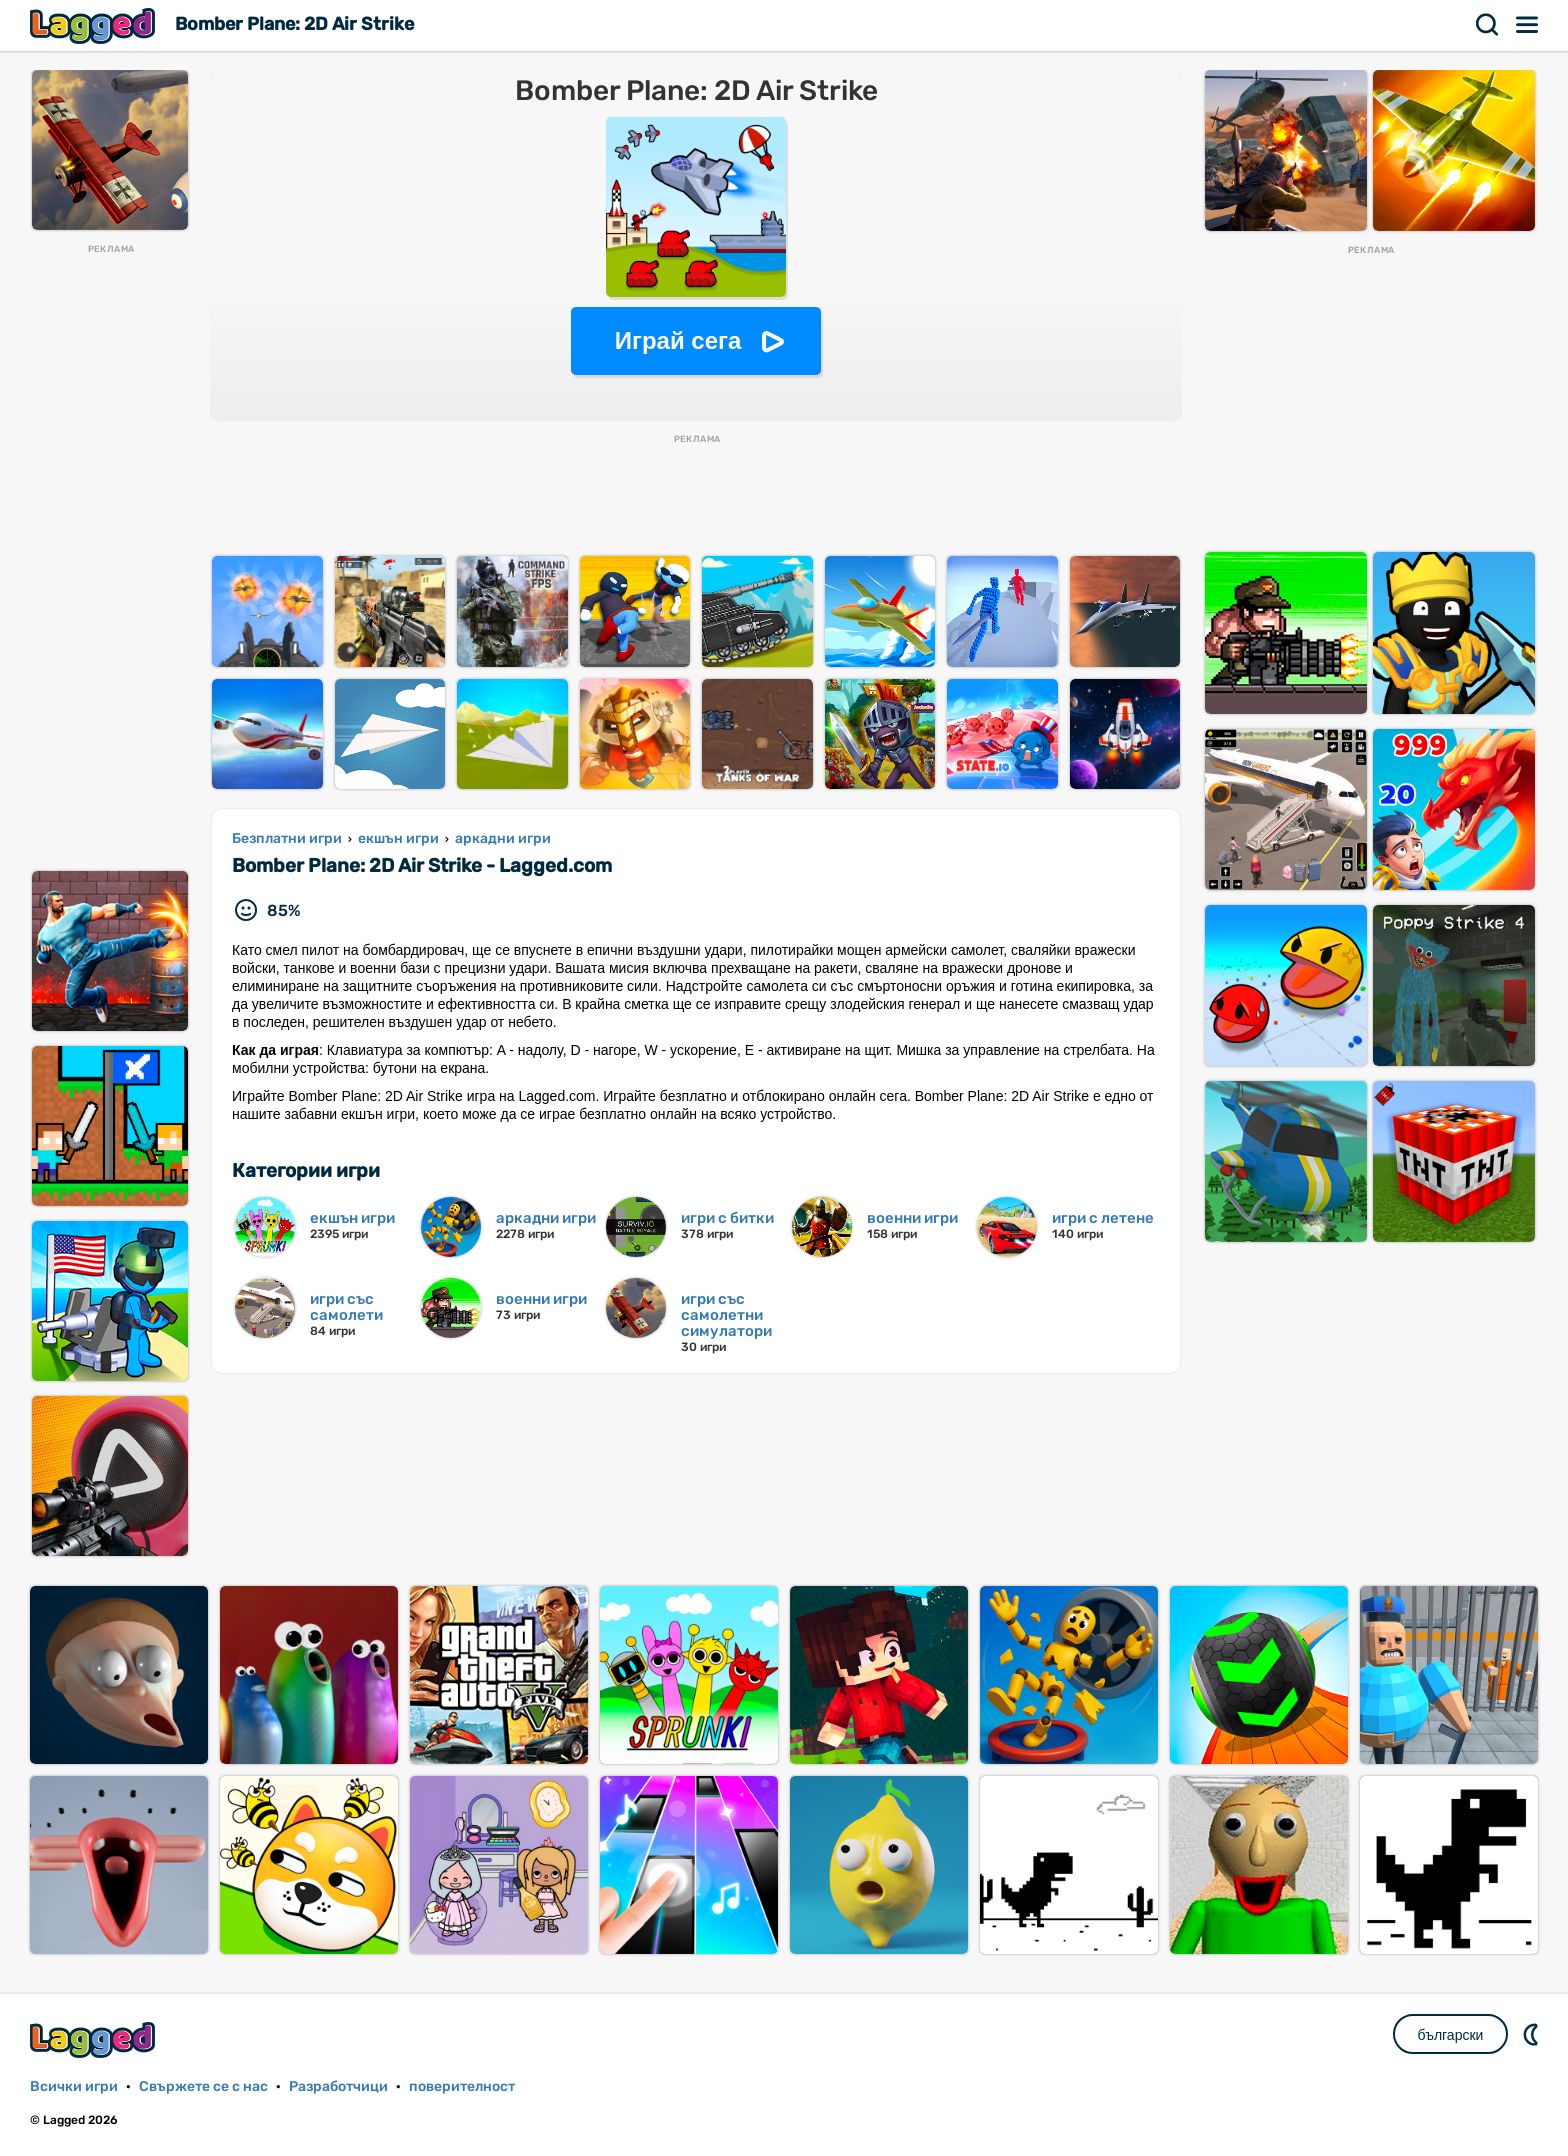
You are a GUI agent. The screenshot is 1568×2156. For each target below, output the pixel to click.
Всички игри (74, 2086)
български (1451, 2035)
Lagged (95, 25)
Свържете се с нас (203, 2086)
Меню (1528, 25)
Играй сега (678, 340)
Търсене (1488, 25)
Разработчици (338, 2086)
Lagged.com (95, 2039)
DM (1533, 2034)
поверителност (462, 2086)
